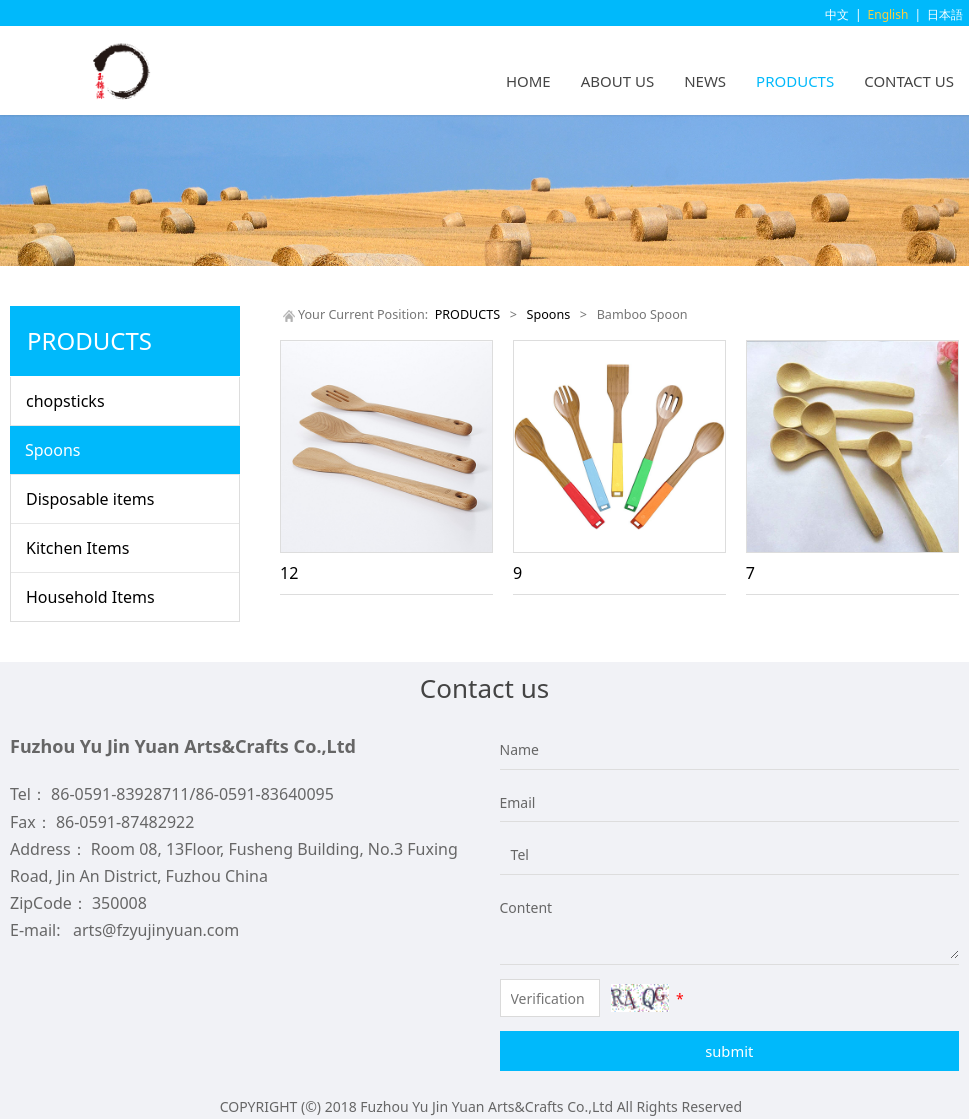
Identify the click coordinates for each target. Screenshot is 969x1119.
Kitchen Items (77, 548)
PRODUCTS (795, 81)
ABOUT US (617, 81)
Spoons (53, 450)
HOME (528, 81)
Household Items (90, 597)
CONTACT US (909, 81)
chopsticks (65, 401)
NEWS (705, 81)
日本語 (945, 14)
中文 (837, 14)
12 (289, 573)
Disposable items (90, 499)
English (888, 14)
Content (514, 907)
